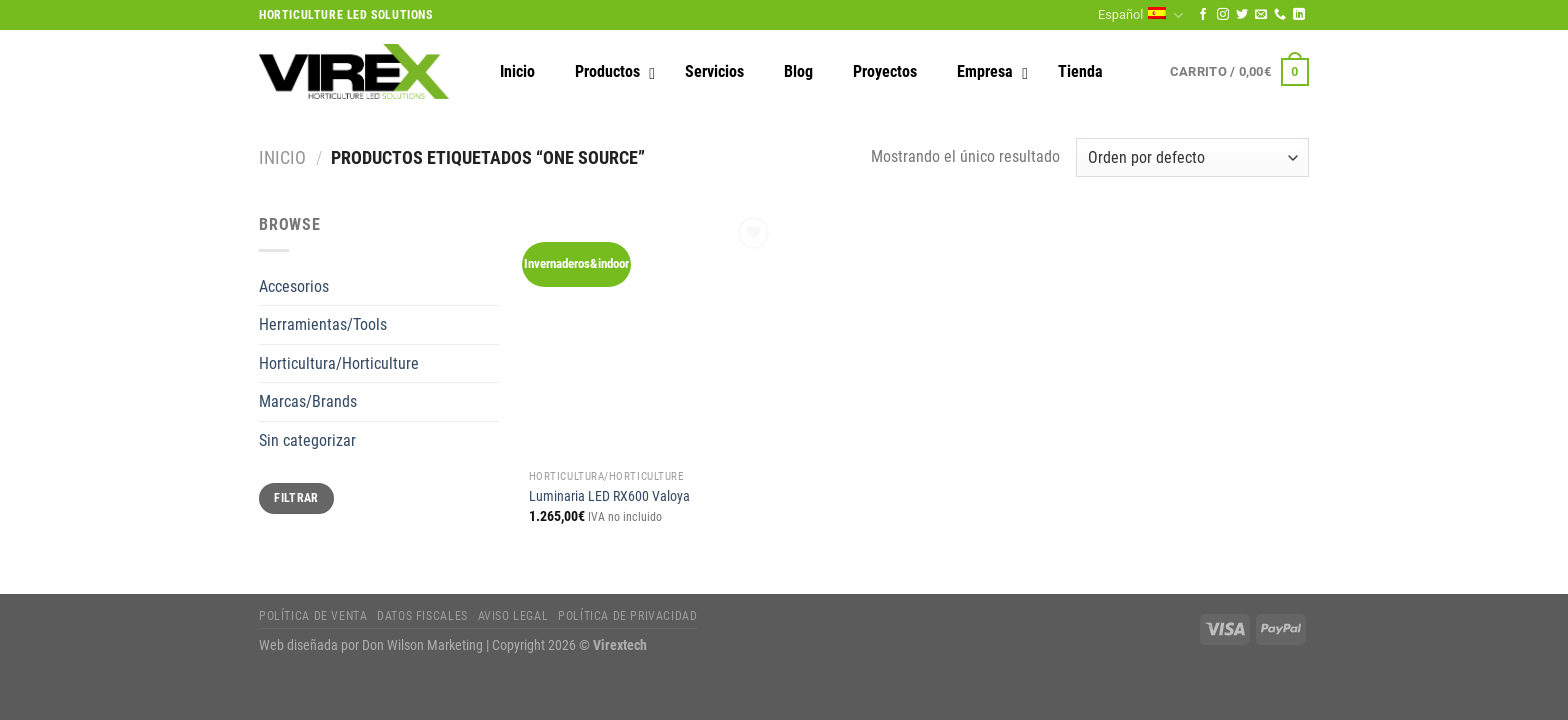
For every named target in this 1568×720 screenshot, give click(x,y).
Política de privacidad (627, 616)
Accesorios (294, 286)
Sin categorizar (307, 440)
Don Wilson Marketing (422, 645)
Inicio (282, 157)
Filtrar (296, 498)
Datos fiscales (422, 616)
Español (1140, 15)
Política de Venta (313, 616)
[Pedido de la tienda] (1192, 157)
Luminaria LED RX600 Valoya (609, 496)
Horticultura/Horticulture (339, 363)
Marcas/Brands (308, 401)
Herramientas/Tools (323, 324)
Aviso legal (513, 616)
